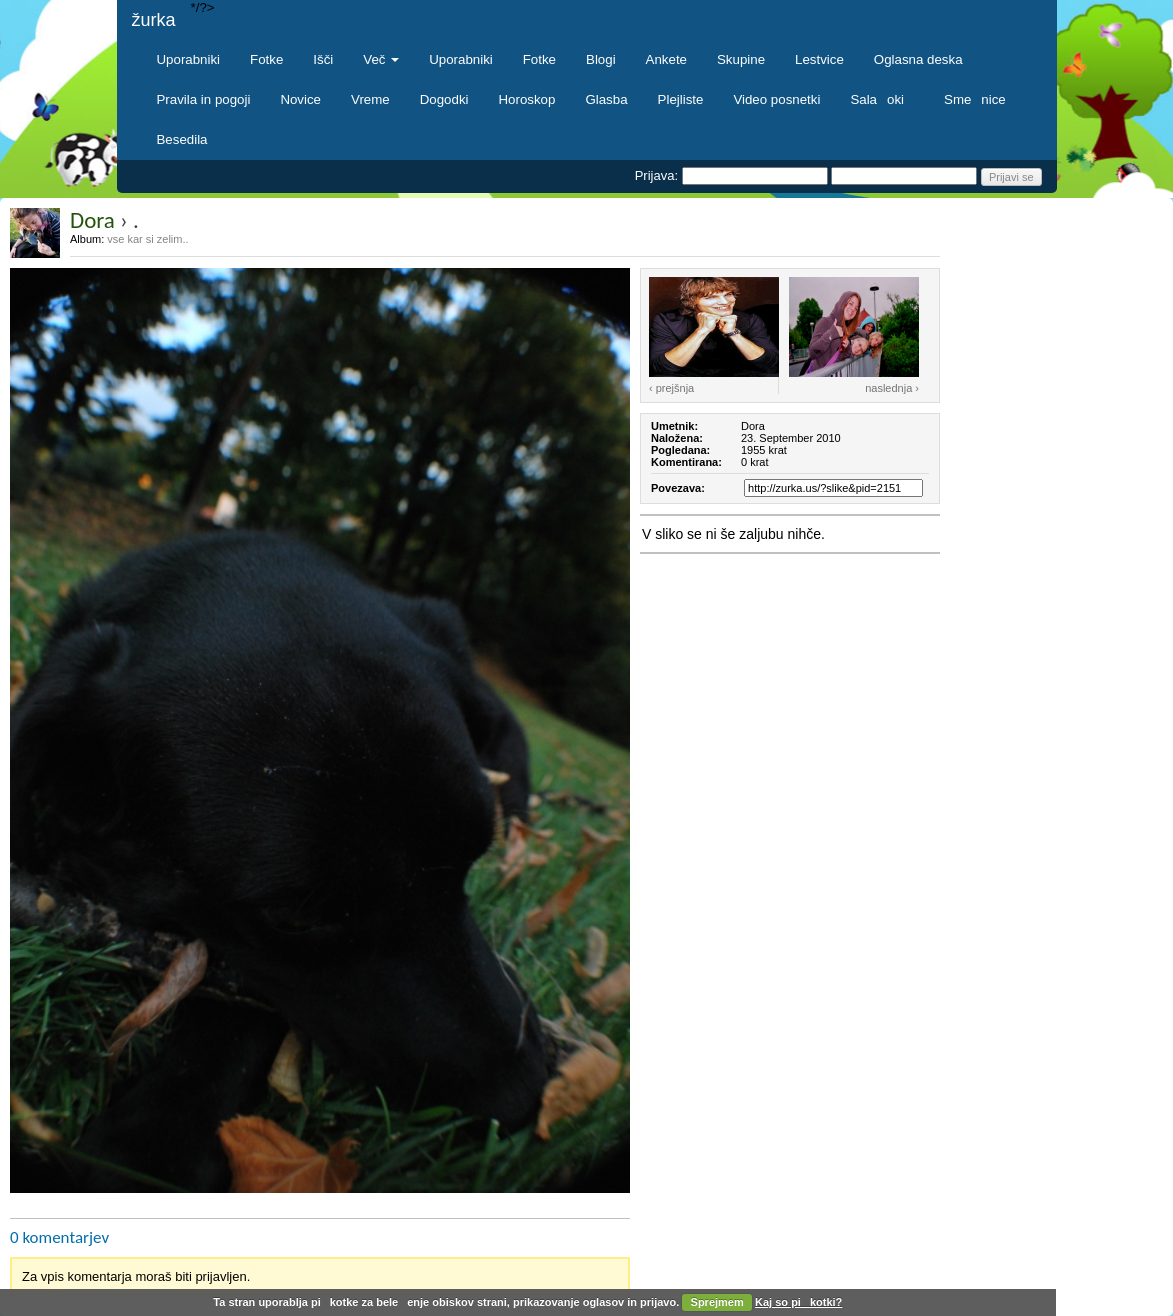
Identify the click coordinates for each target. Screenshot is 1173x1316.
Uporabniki (189, 59)
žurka (154, 20)
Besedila (182, 139)
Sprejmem (717, 1302)
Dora (92, 220)
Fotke (266, 59)
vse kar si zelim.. (147, 239)
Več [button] (381, 59)
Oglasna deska (918, 59)
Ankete (666, 59)
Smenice (975, 99)
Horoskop (527, 99)
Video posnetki (776, 99)
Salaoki (882, 99)
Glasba (606, 99)
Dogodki (444, 99)
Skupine (741, 59)
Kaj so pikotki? (798, 1302)
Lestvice (819, 59)
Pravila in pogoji (204, 99)
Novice (300, 99)
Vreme (370, 99)
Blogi (601, 59)
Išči (323, 59)
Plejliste (681, 99)
